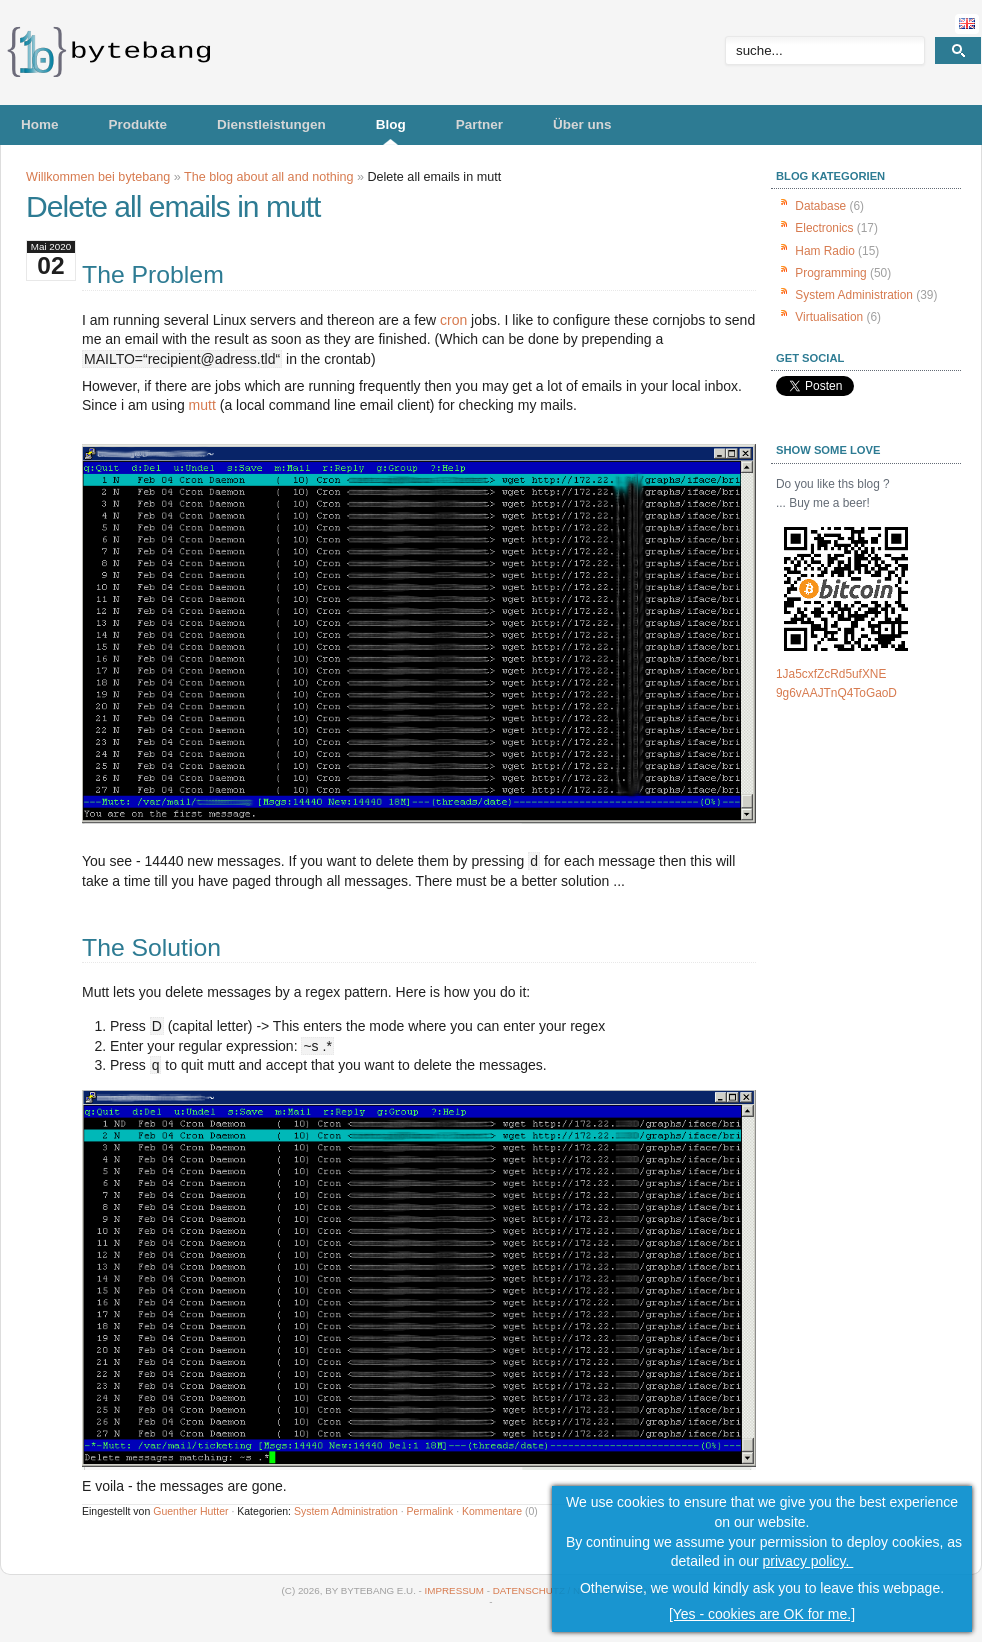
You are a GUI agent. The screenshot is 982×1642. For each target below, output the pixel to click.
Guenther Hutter (190, 1511)
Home (40, 124)
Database (820, 206)
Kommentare (492, 1511)
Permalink (430, 1511)
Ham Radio (824, 251)
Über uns (582, 124)
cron (453, 320)
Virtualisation (829, 317)
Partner (479, 124)
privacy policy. (808, 1561)
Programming (830, 273)
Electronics (824, 228)
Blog (391, 124)
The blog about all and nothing (268, 177)
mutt (202, 405)
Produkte (138, 124)
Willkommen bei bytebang (98, 177)
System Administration (346, 1511)
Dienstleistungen (271, 124)
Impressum (454, 1590)
